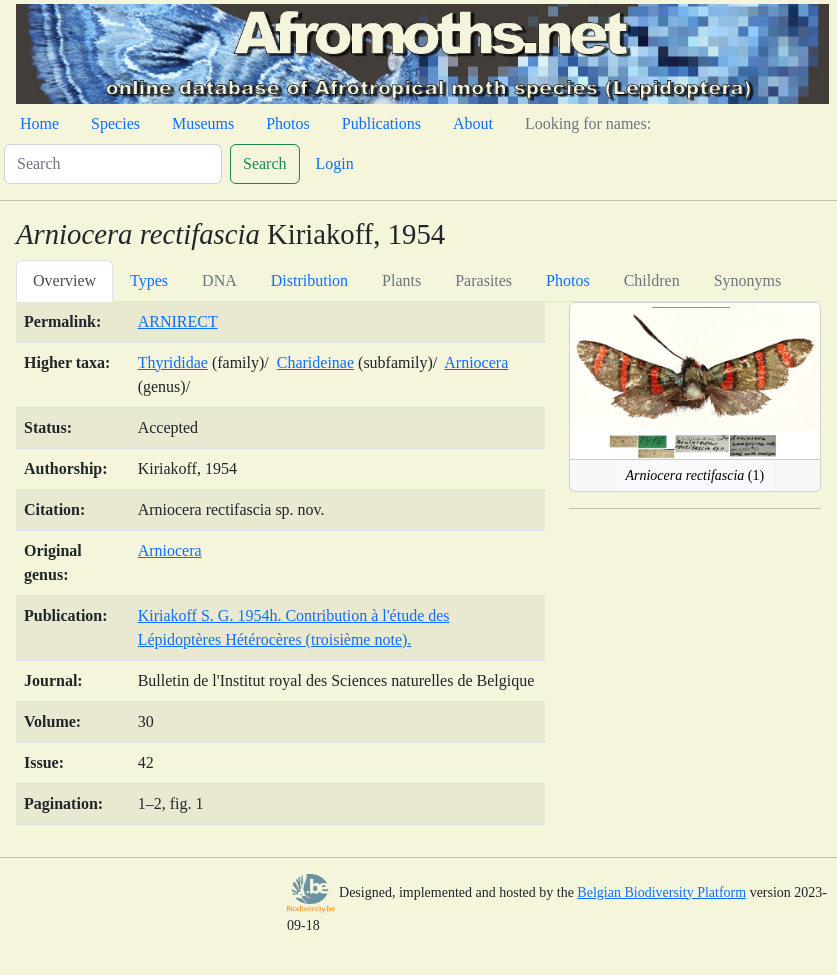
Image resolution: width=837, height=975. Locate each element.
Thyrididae (173, 362)
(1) (694, 475)
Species (115, 123)
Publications (381, 123)
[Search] (113, 164)
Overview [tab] (64, 280)
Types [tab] (149, 280)
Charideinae (315, 362)
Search (265, 163)
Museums (203, 123)
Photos (288, 123)
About (473, 123)
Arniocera (476, 362)
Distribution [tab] (309, 280)
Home (39, 123)
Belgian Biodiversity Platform (661, 892)
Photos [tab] (568, 280)
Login (335, 163)
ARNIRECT (178, 321)
